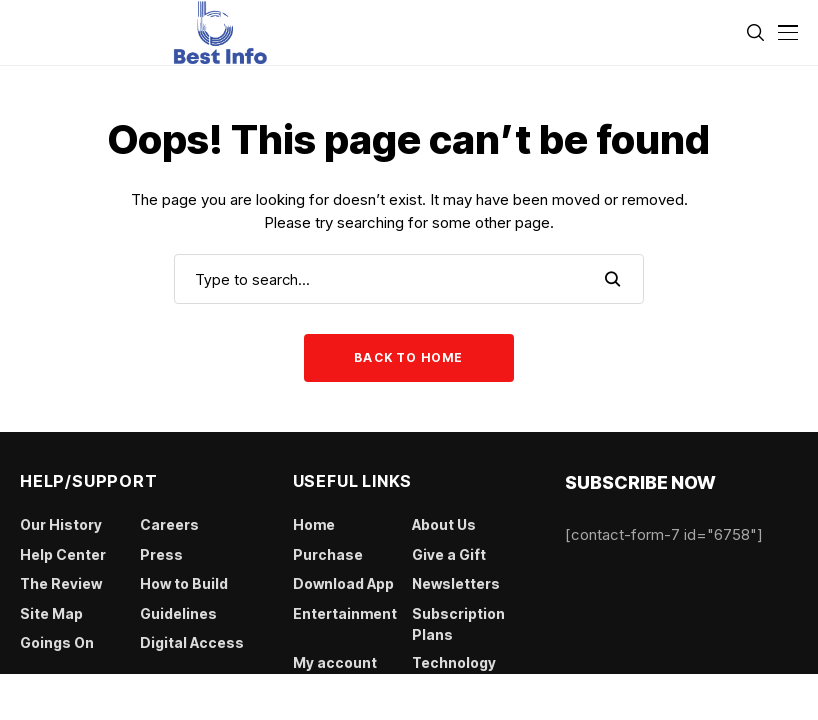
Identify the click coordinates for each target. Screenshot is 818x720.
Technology (454, 662)
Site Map (51, 613)
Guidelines (178, 613)
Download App (343, 583)
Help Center (63, 554)
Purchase (328, 554)
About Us (444, 524)
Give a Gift (449, 554)
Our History (61, 524)
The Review (61, 583)
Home (314, 524)
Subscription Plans (458, 624)
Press (161, 554)
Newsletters (456, 583)
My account (335, 662)
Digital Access (192, 642)
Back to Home (408, 357)
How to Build (184, 583)
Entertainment (345, 613)
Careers (169, 524)
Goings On (57, 642)
